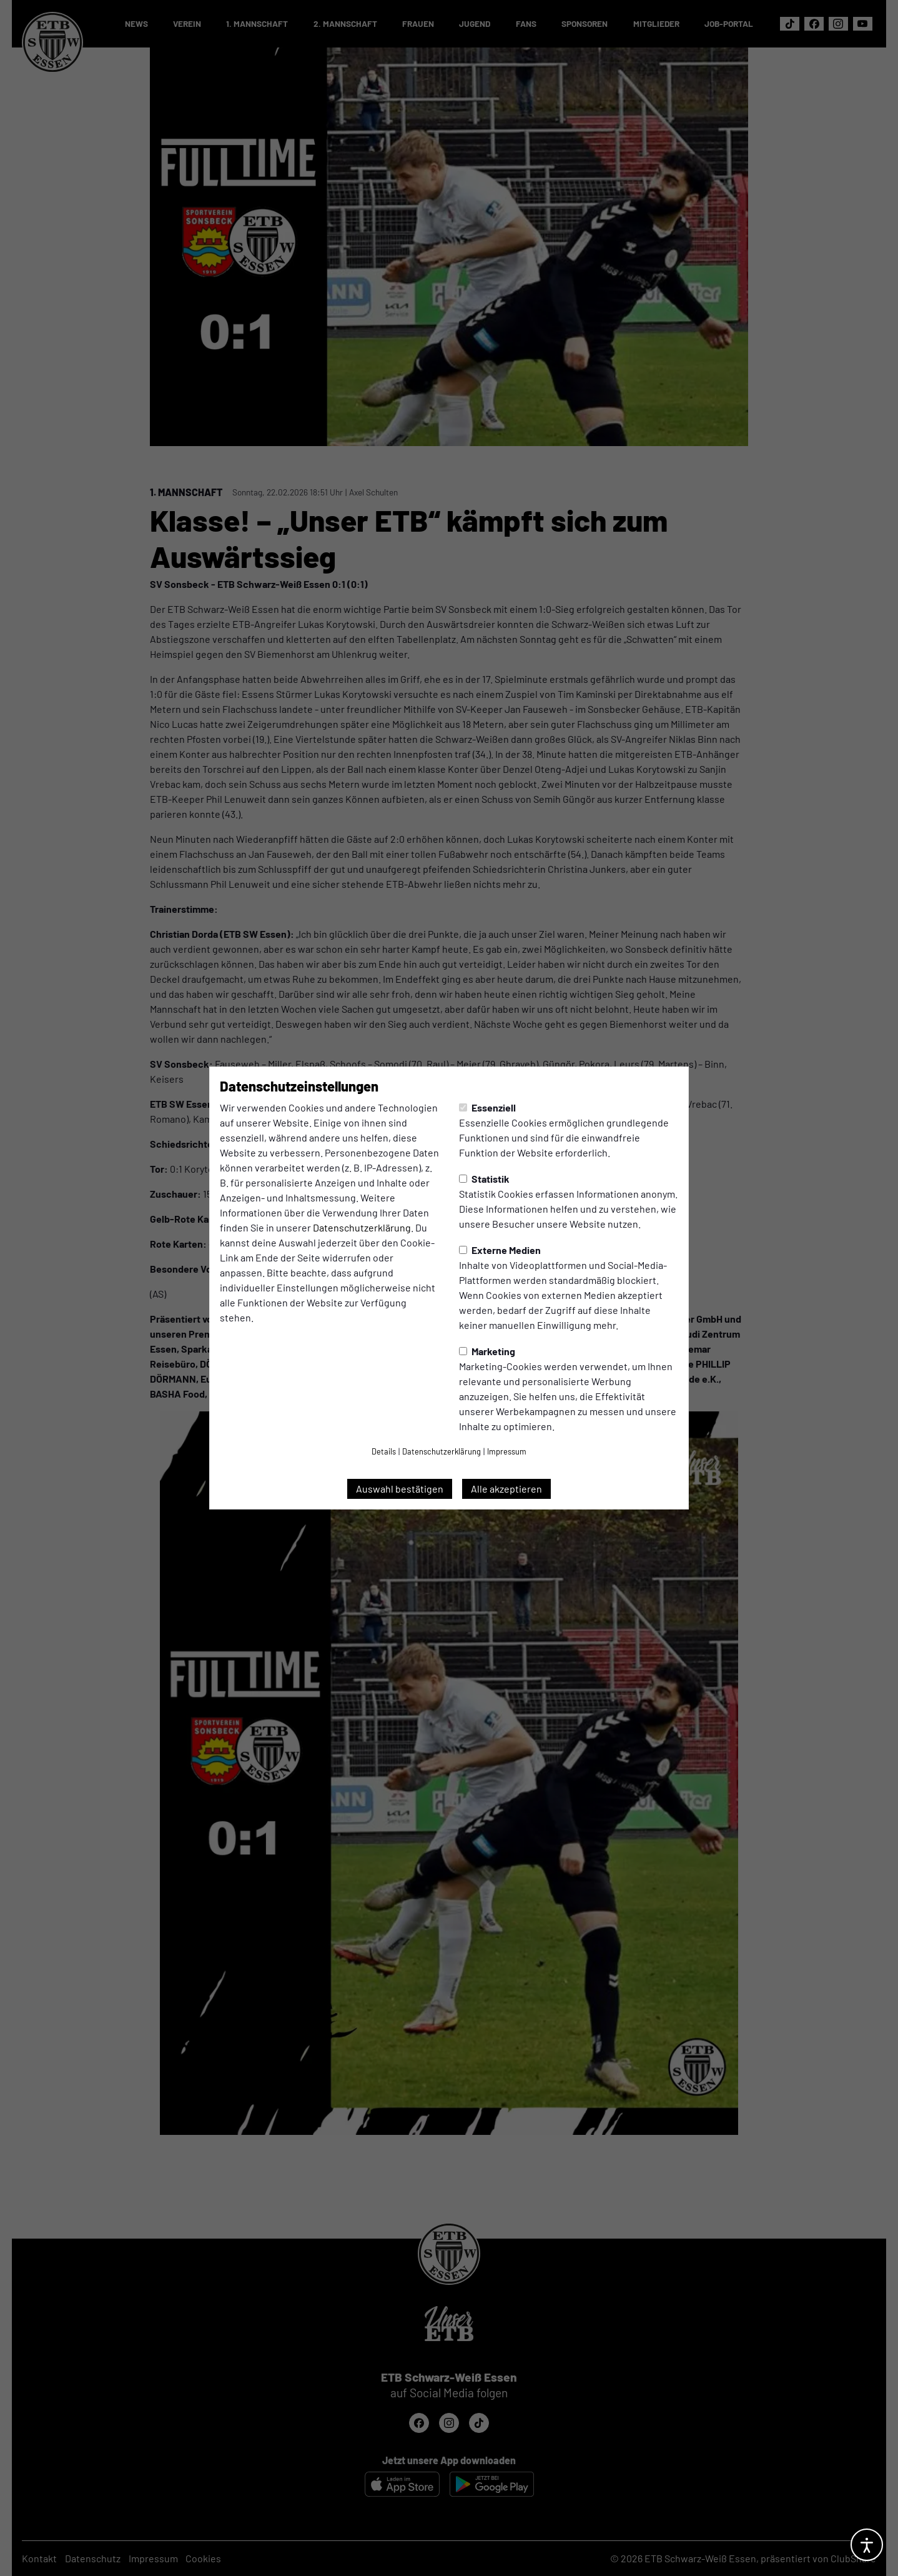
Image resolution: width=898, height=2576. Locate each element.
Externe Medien (500, 1250)
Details (384, 1451)
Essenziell (487, 1107)
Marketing (487, 1351)
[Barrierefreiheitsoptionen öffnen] (867, 2545)
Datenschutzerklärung (362, 1227)
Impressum (506, 1451)
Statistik (484, 1179)
